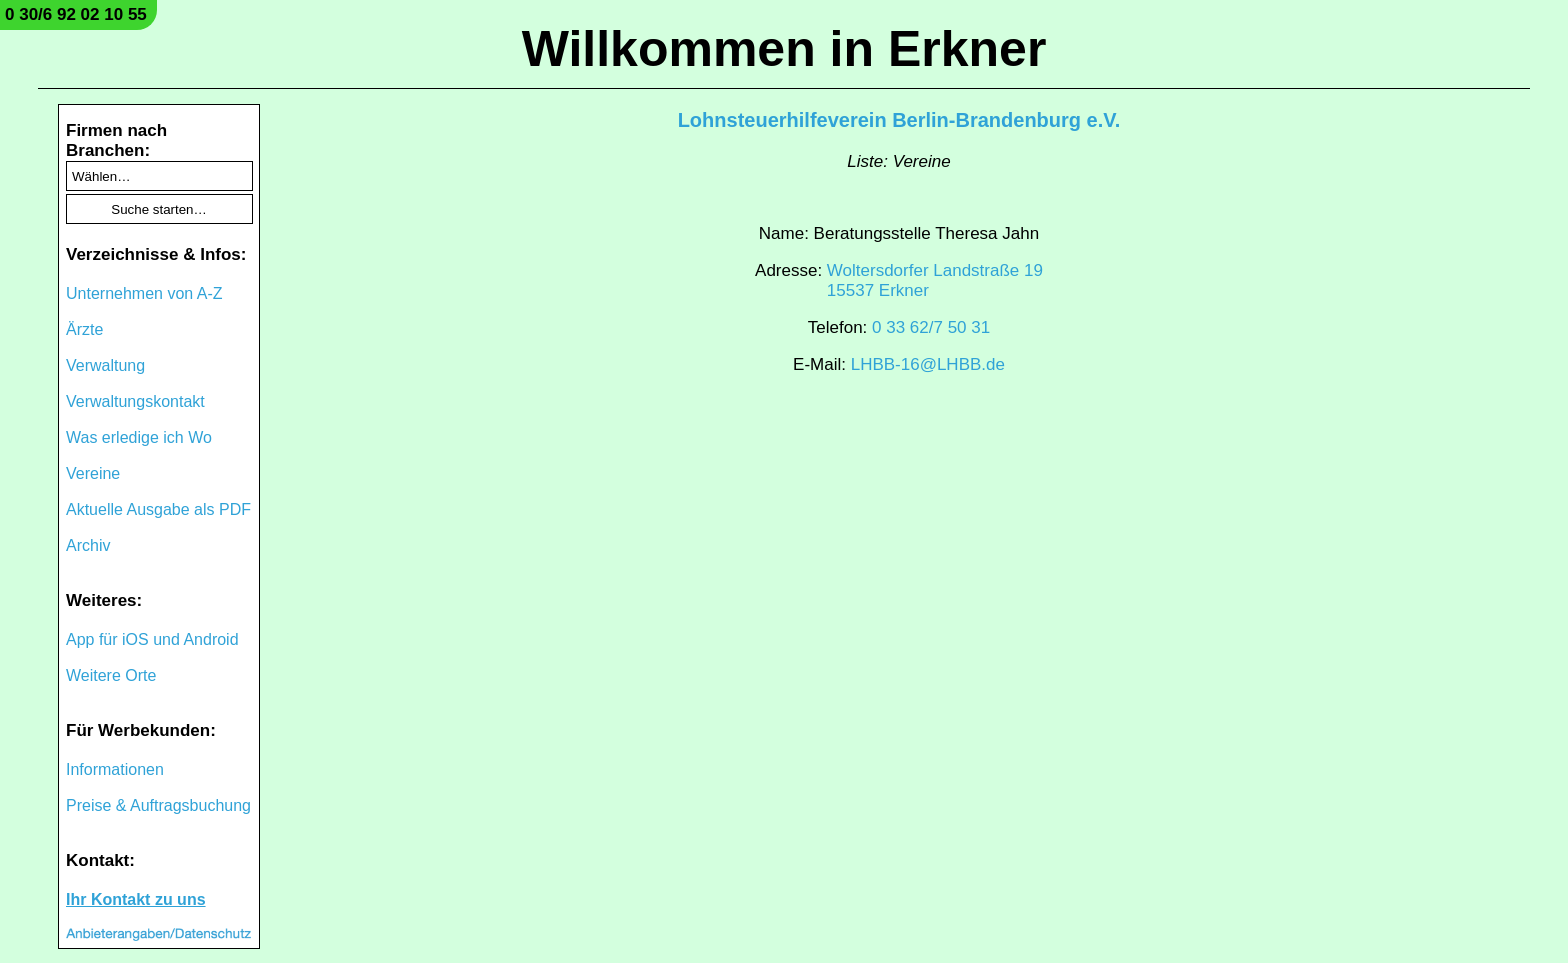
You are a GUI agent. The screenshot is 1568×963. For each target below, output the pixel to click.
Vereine (93, 473)
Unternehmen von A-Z (144, 293)
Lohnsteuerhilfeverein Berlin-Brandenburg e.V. (899, 120)
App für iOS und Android (152, 639)
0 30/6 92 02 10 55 (76, 14)
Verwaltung (105, 365)
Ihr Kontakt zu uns (136, 899)
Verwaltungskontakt (135, 401)
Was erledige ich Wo (139, 437)
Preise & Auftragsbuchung (158, 805)
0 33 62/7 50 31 (931, 327)
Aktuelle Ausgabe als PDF (158, 509)
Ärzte (84, 329)
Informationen (115, 769)
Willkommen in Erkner (784, 49)
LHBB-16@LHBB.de (928, 364)
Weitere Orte (111, 675)
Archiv (88, 545)
